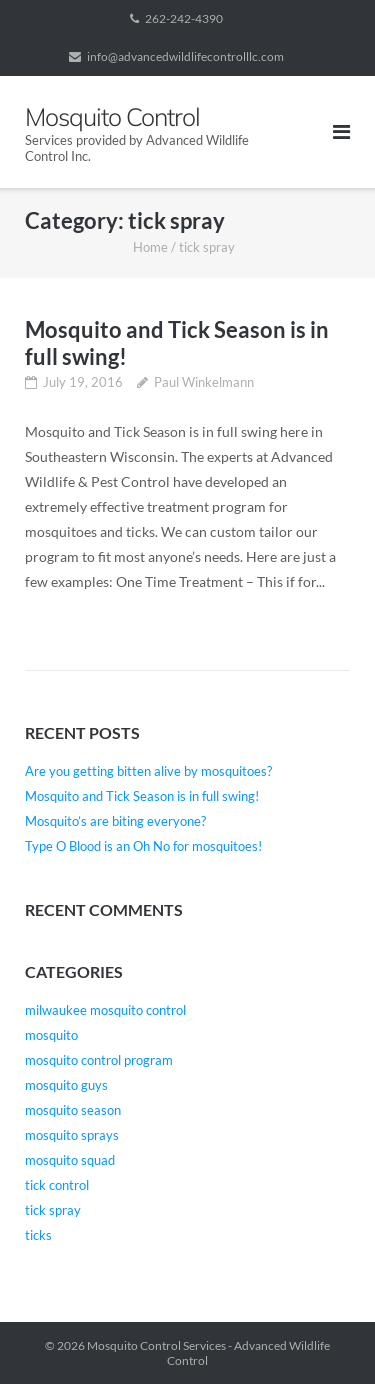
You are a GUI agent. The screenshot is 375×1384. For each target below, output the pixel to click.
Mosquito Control (134, 1345)
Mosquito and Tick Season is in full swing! (142, 796)
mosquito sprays (72, 1135)
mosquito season (73, 1110)
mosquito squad (70, 1160)
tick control (57, 1185)
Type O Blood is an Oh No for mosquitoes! (143, 846)
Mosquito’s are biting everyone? (115, 821)
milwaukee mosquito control (105, 1010)
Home (150, 247)
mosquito (51, 1035)
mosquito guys (66, 1085)
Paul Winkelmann (204, 382)
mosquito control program (99, 1060)
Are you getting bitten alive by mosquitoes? (148, 771)
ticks (38, 1235)
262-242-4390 (184, 18)
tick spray (53, 1210)
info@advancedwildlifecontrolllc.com (185, 56)
